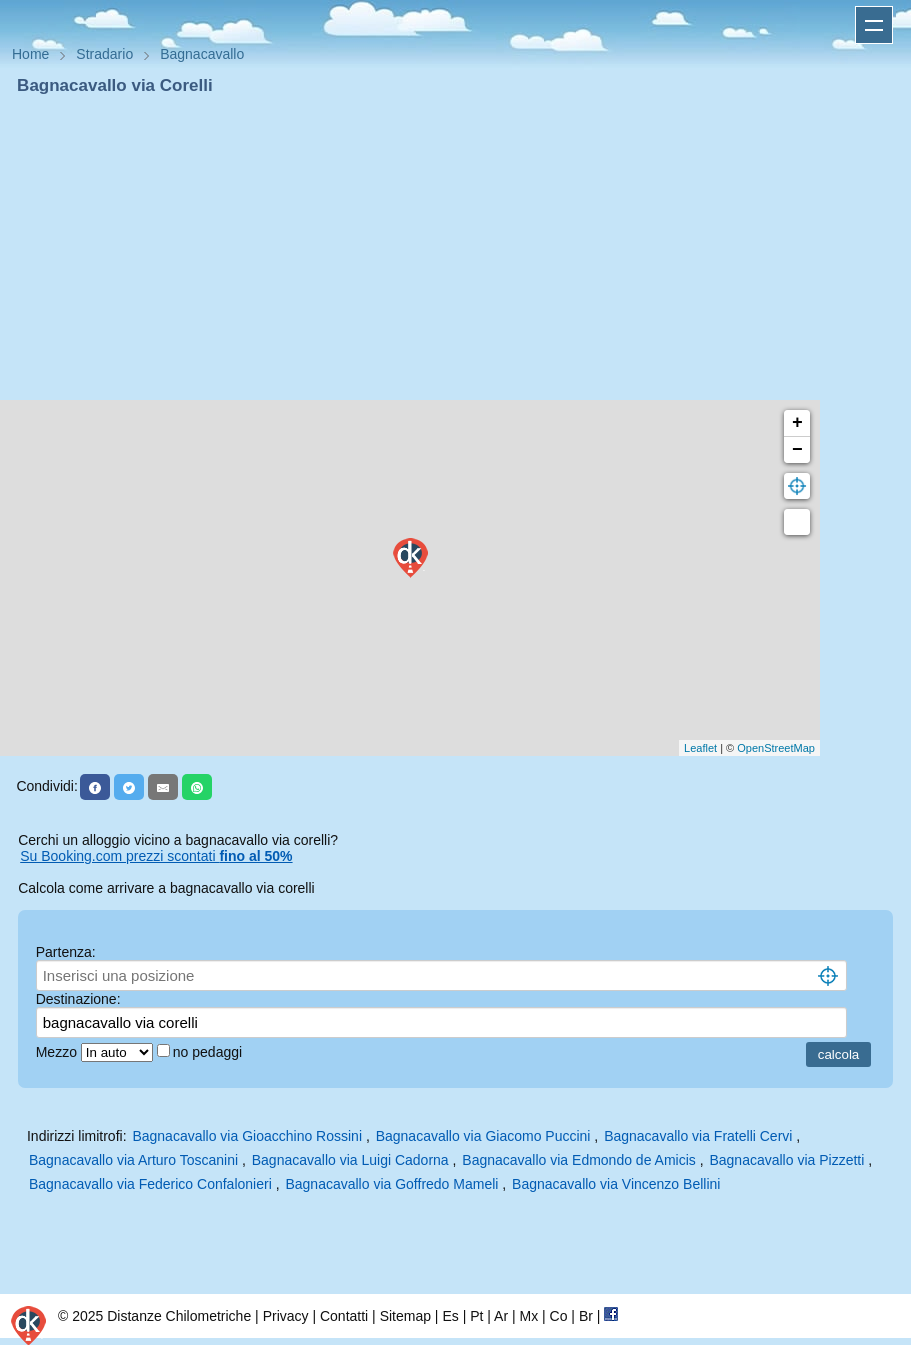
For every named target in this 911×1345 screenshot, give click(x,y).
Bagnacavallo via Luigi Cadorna (350, 1160)
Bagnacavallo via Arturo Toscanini (133, 1160)
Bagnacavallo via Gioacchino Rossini (247, 1136)
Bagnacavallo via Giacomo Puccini (483, 1136)
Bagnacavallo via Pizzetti (786, 1160)
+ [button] (797, 423)
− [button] (797, 450)
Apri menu (874, 25)
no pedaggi (209, 1052)
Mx (528, 1316)
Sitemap (405, 1316)
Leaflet (700, 748)
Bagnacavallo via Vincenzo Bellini (616, 1184)
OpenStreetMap (776, 748)
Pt (476, 1316)
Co (559, 1316)
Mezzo (58, 1052)
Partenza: (66, 952)
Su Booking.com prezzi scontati (156, 856)
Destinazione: (78, 999)
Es (450, 1316)
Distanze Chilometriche (179, 1316)
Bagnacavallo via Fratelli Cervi (698, 1136)
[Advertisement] (455, 248)
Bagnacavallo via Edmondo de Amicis (578, 1160)
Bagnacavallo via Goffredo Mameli (391, 1184)
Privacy (286, 1316)
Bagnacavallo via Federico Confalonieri (150, 1184)
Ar (501, 1316)
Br (586, 1316)
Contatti (344, 1316)
